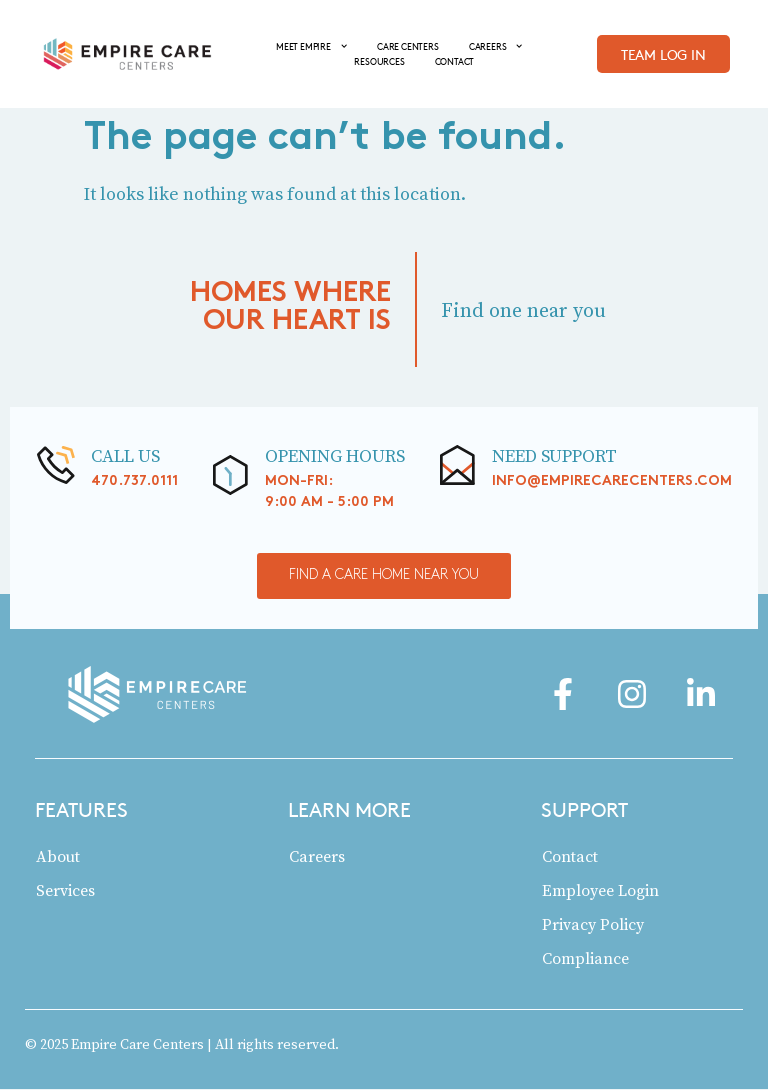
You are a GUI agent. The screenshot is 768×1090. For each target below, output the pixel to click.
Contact (570, 857)
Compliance (585, 959)
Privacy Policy (593, 925)
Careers (317, 857)
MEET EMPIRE (311, 46)
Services (65, 891)
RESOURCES (379, 61)
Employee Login (600, 891)
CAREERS (496, 46)
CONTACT (455, 61)
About (58, 857)
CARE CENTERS (408, 46)
